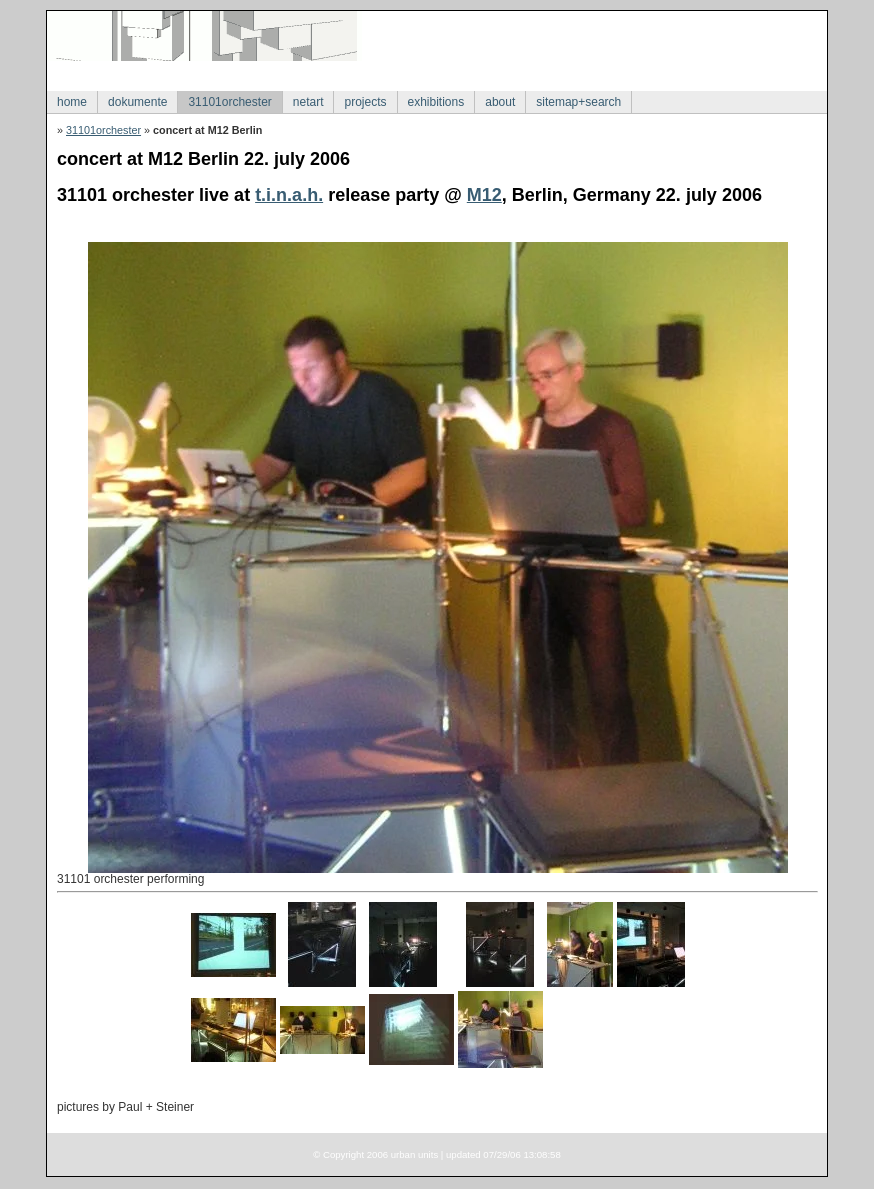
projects (365, 102)
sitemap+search (578, 102)
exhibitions (436, 102)
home (72, 102)
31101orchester (229, 102)
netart (308, 102)
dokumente (137, 102)
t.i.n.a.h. (289, 195)
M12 (484, 195)
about (500, 102)
